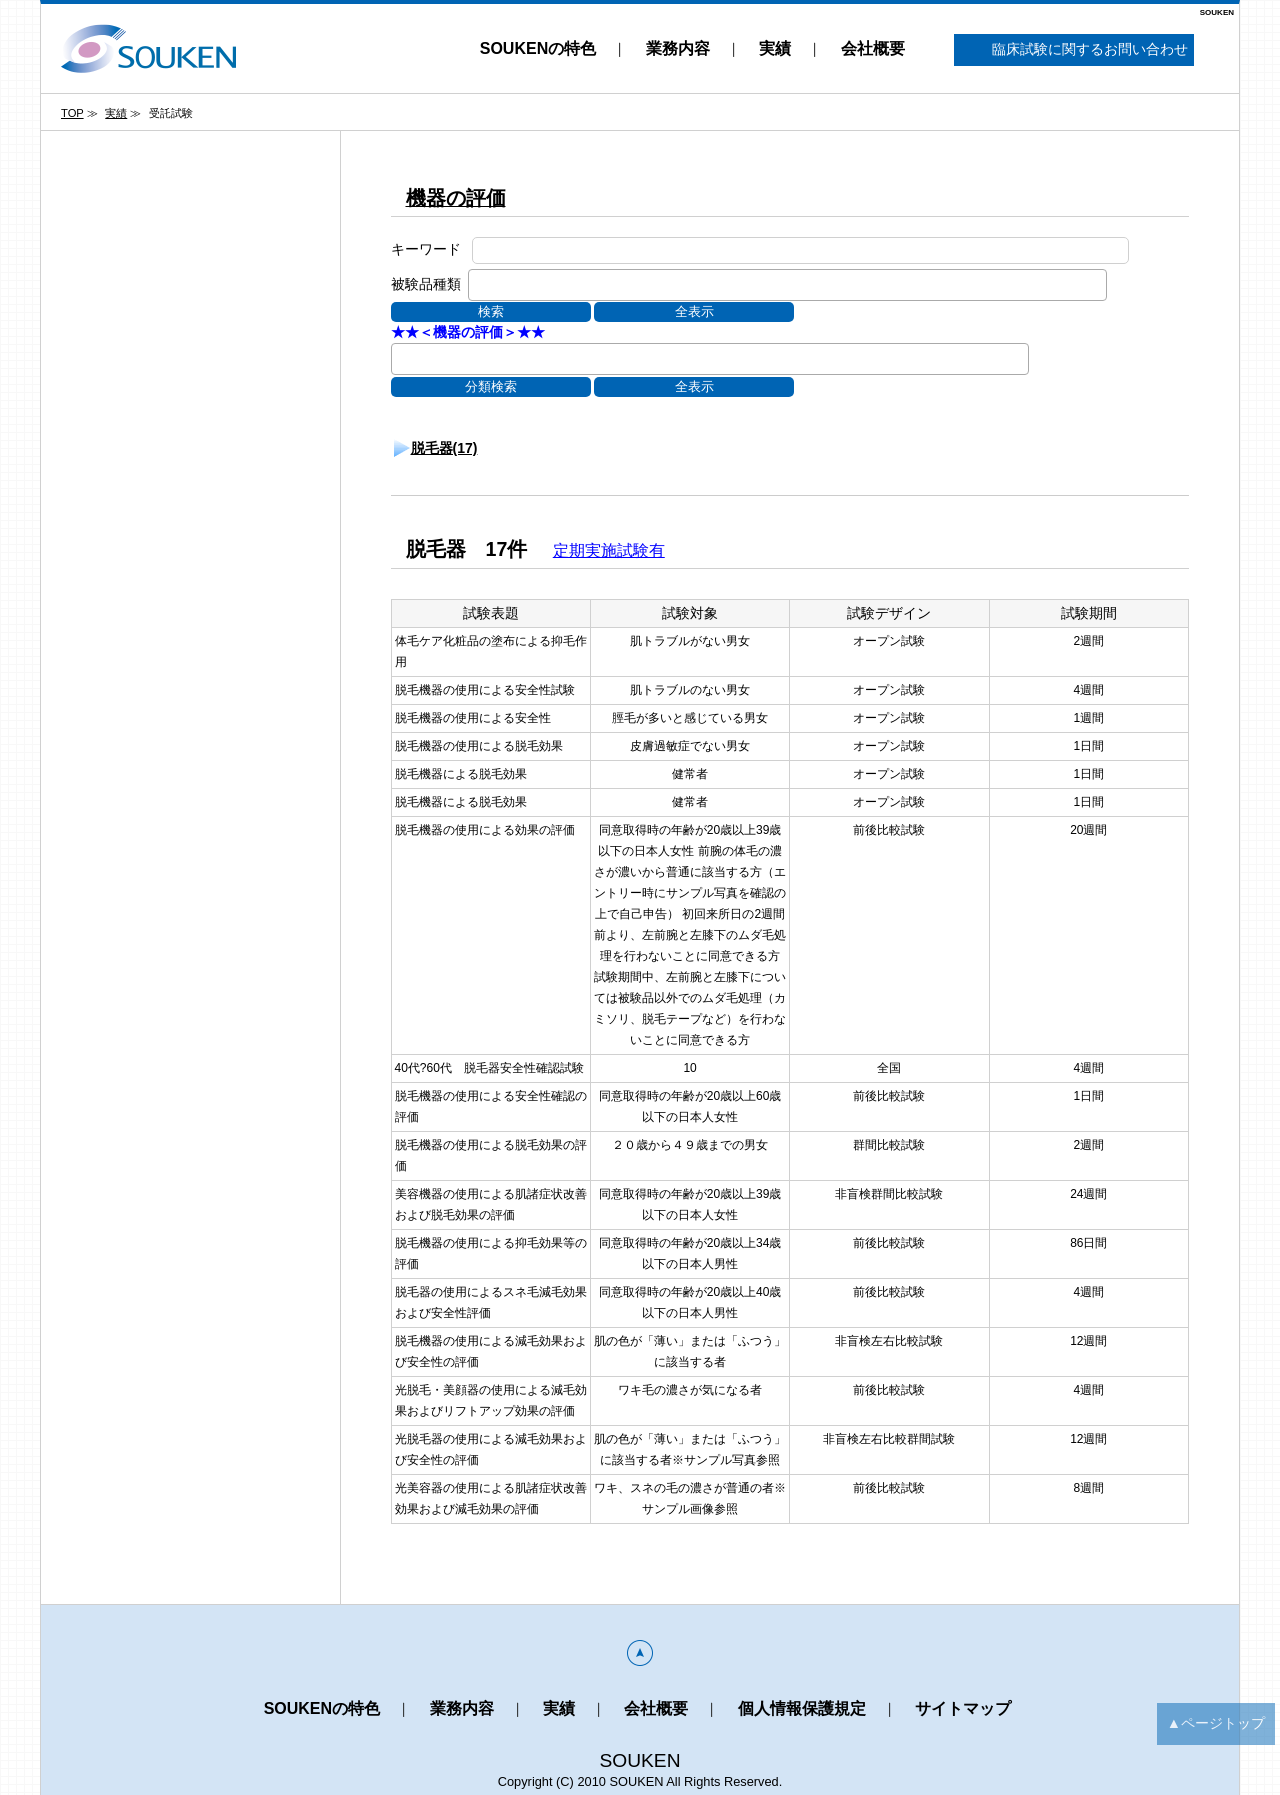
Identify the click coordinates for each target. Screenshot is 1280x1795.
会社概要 (873, 48)
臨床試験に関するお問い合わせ (1074, 50)
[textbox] (479, 284)
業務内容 (678, 48)
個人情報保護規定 (802, 1708)
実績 (775, 48)
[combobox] (787, 285)
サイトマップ (963, 1708)
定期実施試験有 (609, 550)
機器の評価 (456, 198)
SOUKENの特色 (538, 48)
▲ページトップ (1216, 1723)
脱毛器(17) (444, 448)
